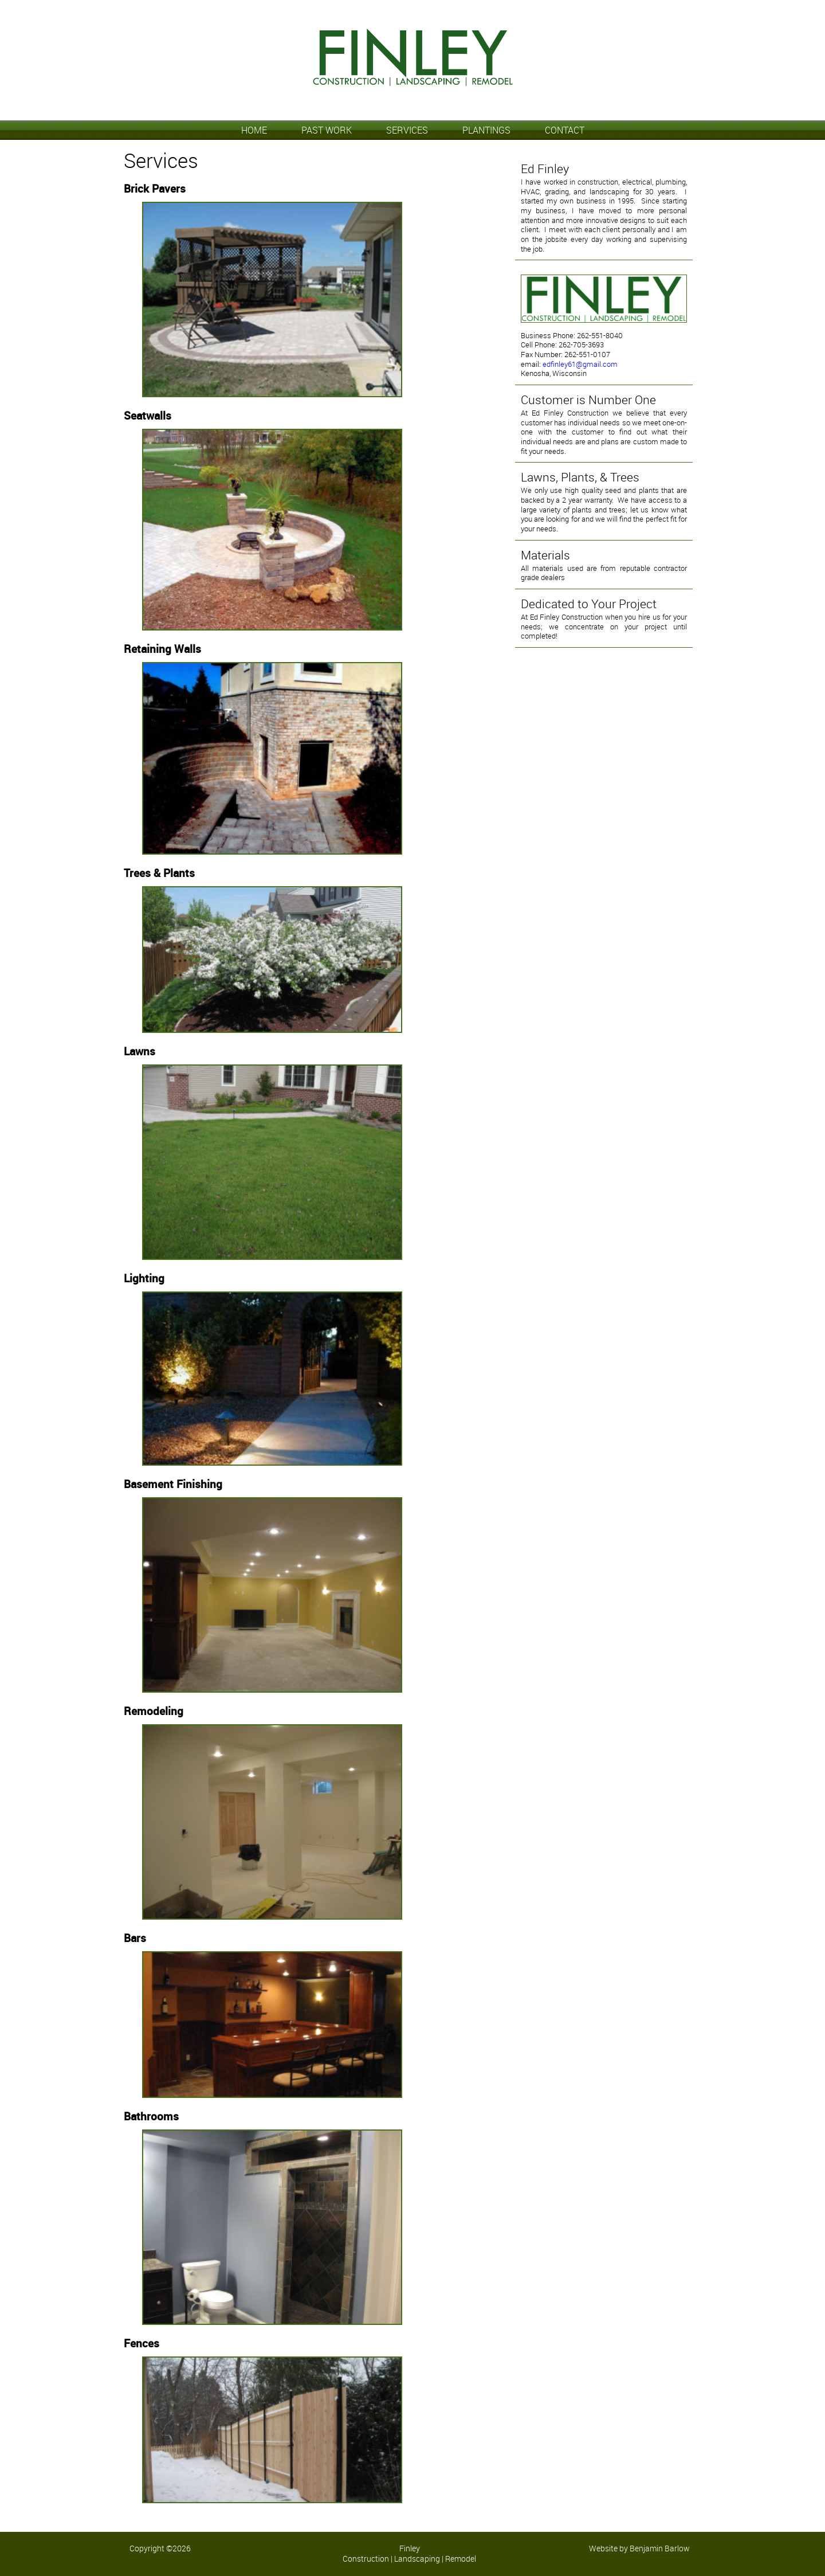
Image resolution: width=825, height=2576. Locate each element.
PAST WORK (326, 130)
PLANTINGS (486, 130)
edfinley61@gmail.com (580, 364)
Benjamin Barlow (660, 2548)
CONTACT (564, 130)
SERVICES (407, 130)
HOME (254, 130)
